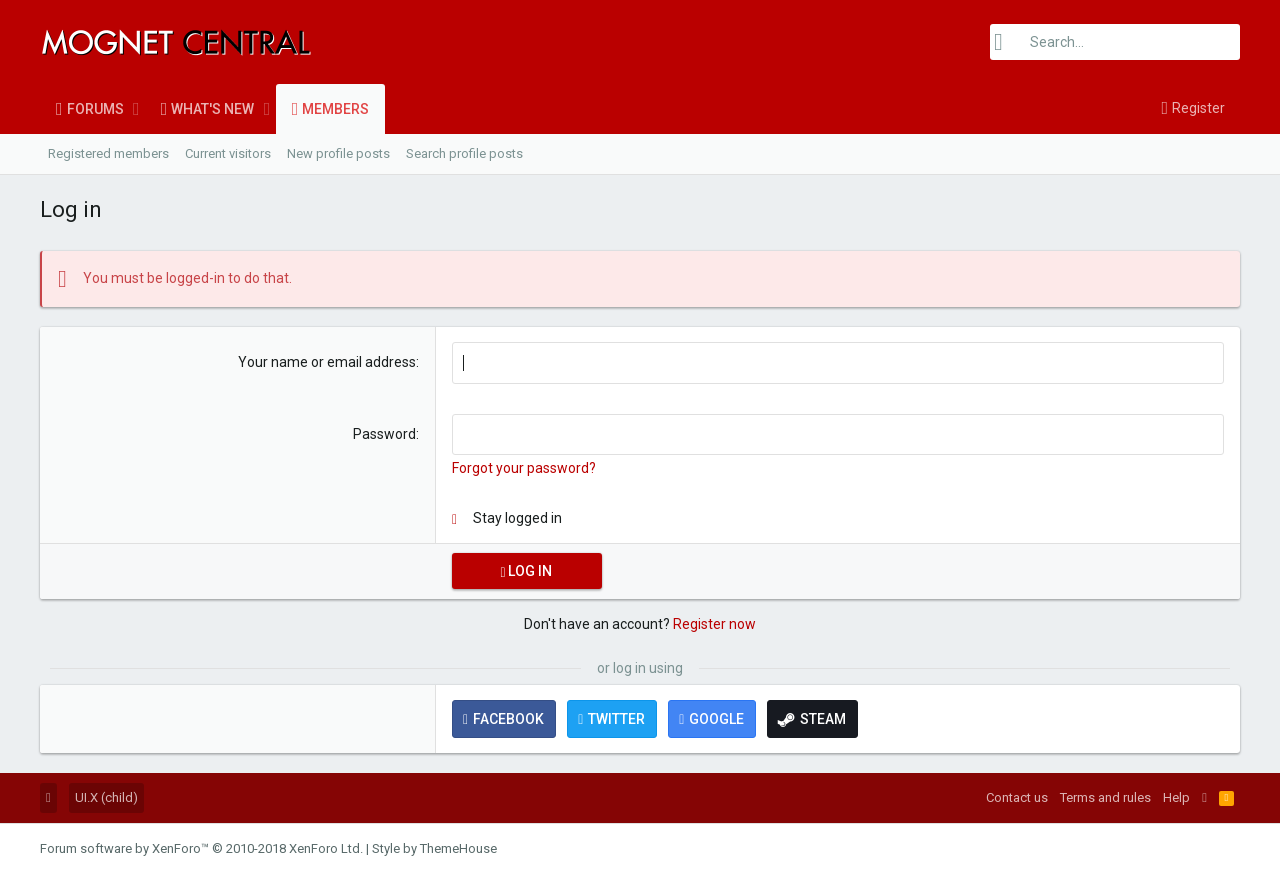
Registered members (108, 153)
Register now (714, 624)
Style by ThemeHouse (434, 848)
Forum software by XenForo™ (201, 848)
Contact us (1017, 797)
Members (335, 109)
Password (384, 434)
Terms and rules (1105, 797)
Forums (95, 109)
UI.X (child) (106, 797)
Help (1176, 797)
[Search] (1115, 42)
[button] (136, 109)
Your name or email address (327, 362)
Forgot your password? (524, 468)
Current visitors (228, 153)
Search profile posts (464, 153)
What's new (212, 109)
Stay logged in (517, 518)
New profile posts (338, 153)
